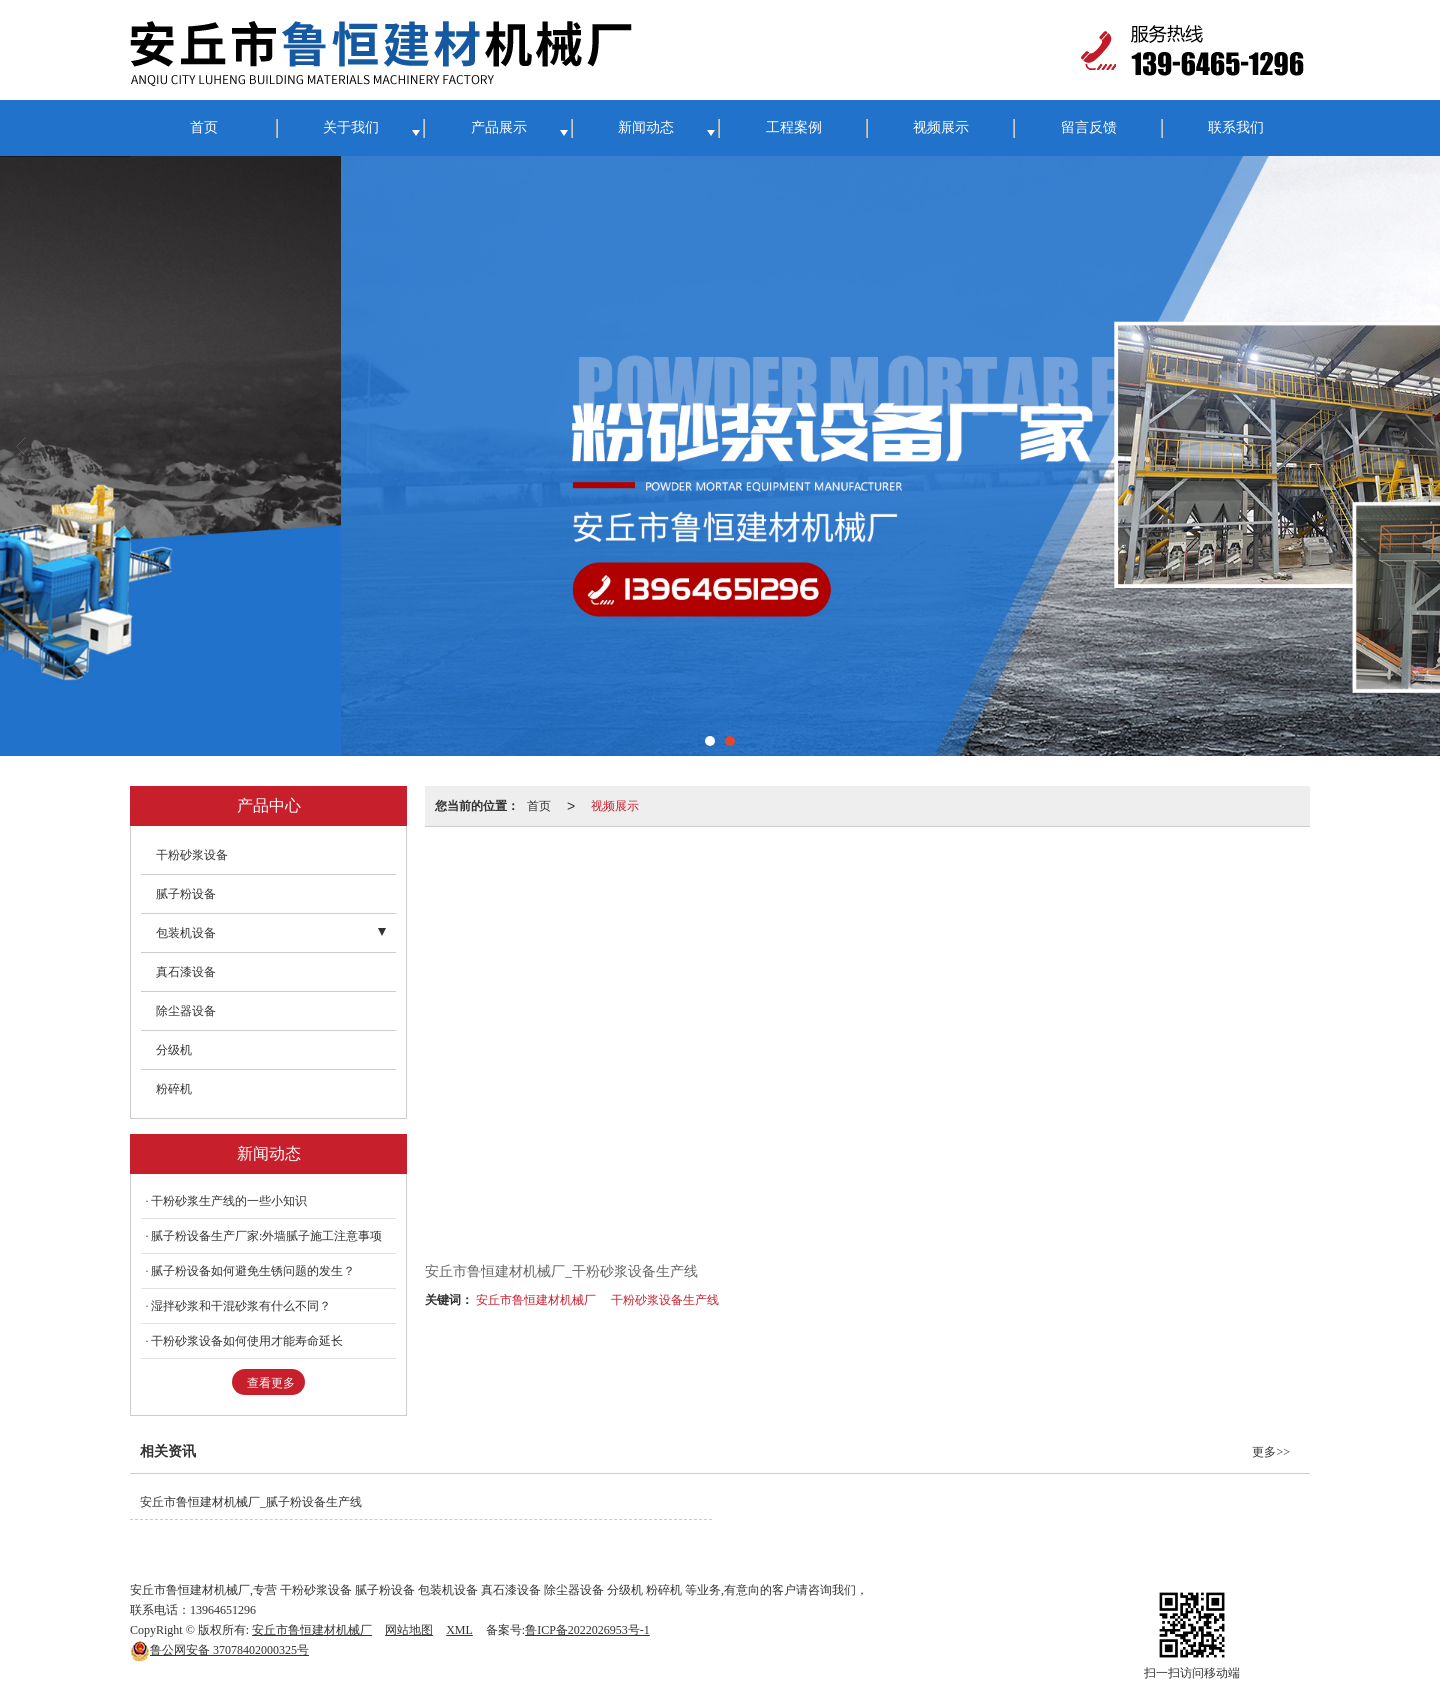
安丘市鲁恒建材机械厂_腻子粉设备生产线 (251, 1502)
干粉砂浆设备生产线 (665, 1300)
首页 (204, 127)
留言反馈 (1089, 127)
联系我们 (1236, 127)
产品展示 (499, 127)
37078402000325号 (219, 1650)
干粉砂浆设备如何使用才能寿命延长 (247, 1341)
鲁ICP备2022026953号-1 (587, 1630)
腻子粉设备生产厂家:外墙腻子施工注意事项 (266, 1236)
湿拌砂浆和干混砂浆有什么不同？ (241, 1306)
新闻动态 (646, 127)
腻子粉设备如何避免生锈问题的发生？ (253, 1271)
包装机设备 (186, 933)
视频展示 (941, 127)
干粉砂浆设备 (192, 855)
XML (459, 1630)
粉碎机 (174, 1089)
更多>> (1271, 1452)
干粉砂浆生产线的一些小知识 (229, 1201)
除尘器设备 (186, 1011)
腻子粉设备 (186, 894)
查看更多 (271, 1383)
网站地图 (409, 1630)
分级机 (174, 1050)
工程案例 (794, 127)
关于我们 (351, 127)
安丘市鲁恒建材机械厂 (536, 1300)
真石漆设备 (186, 972)
